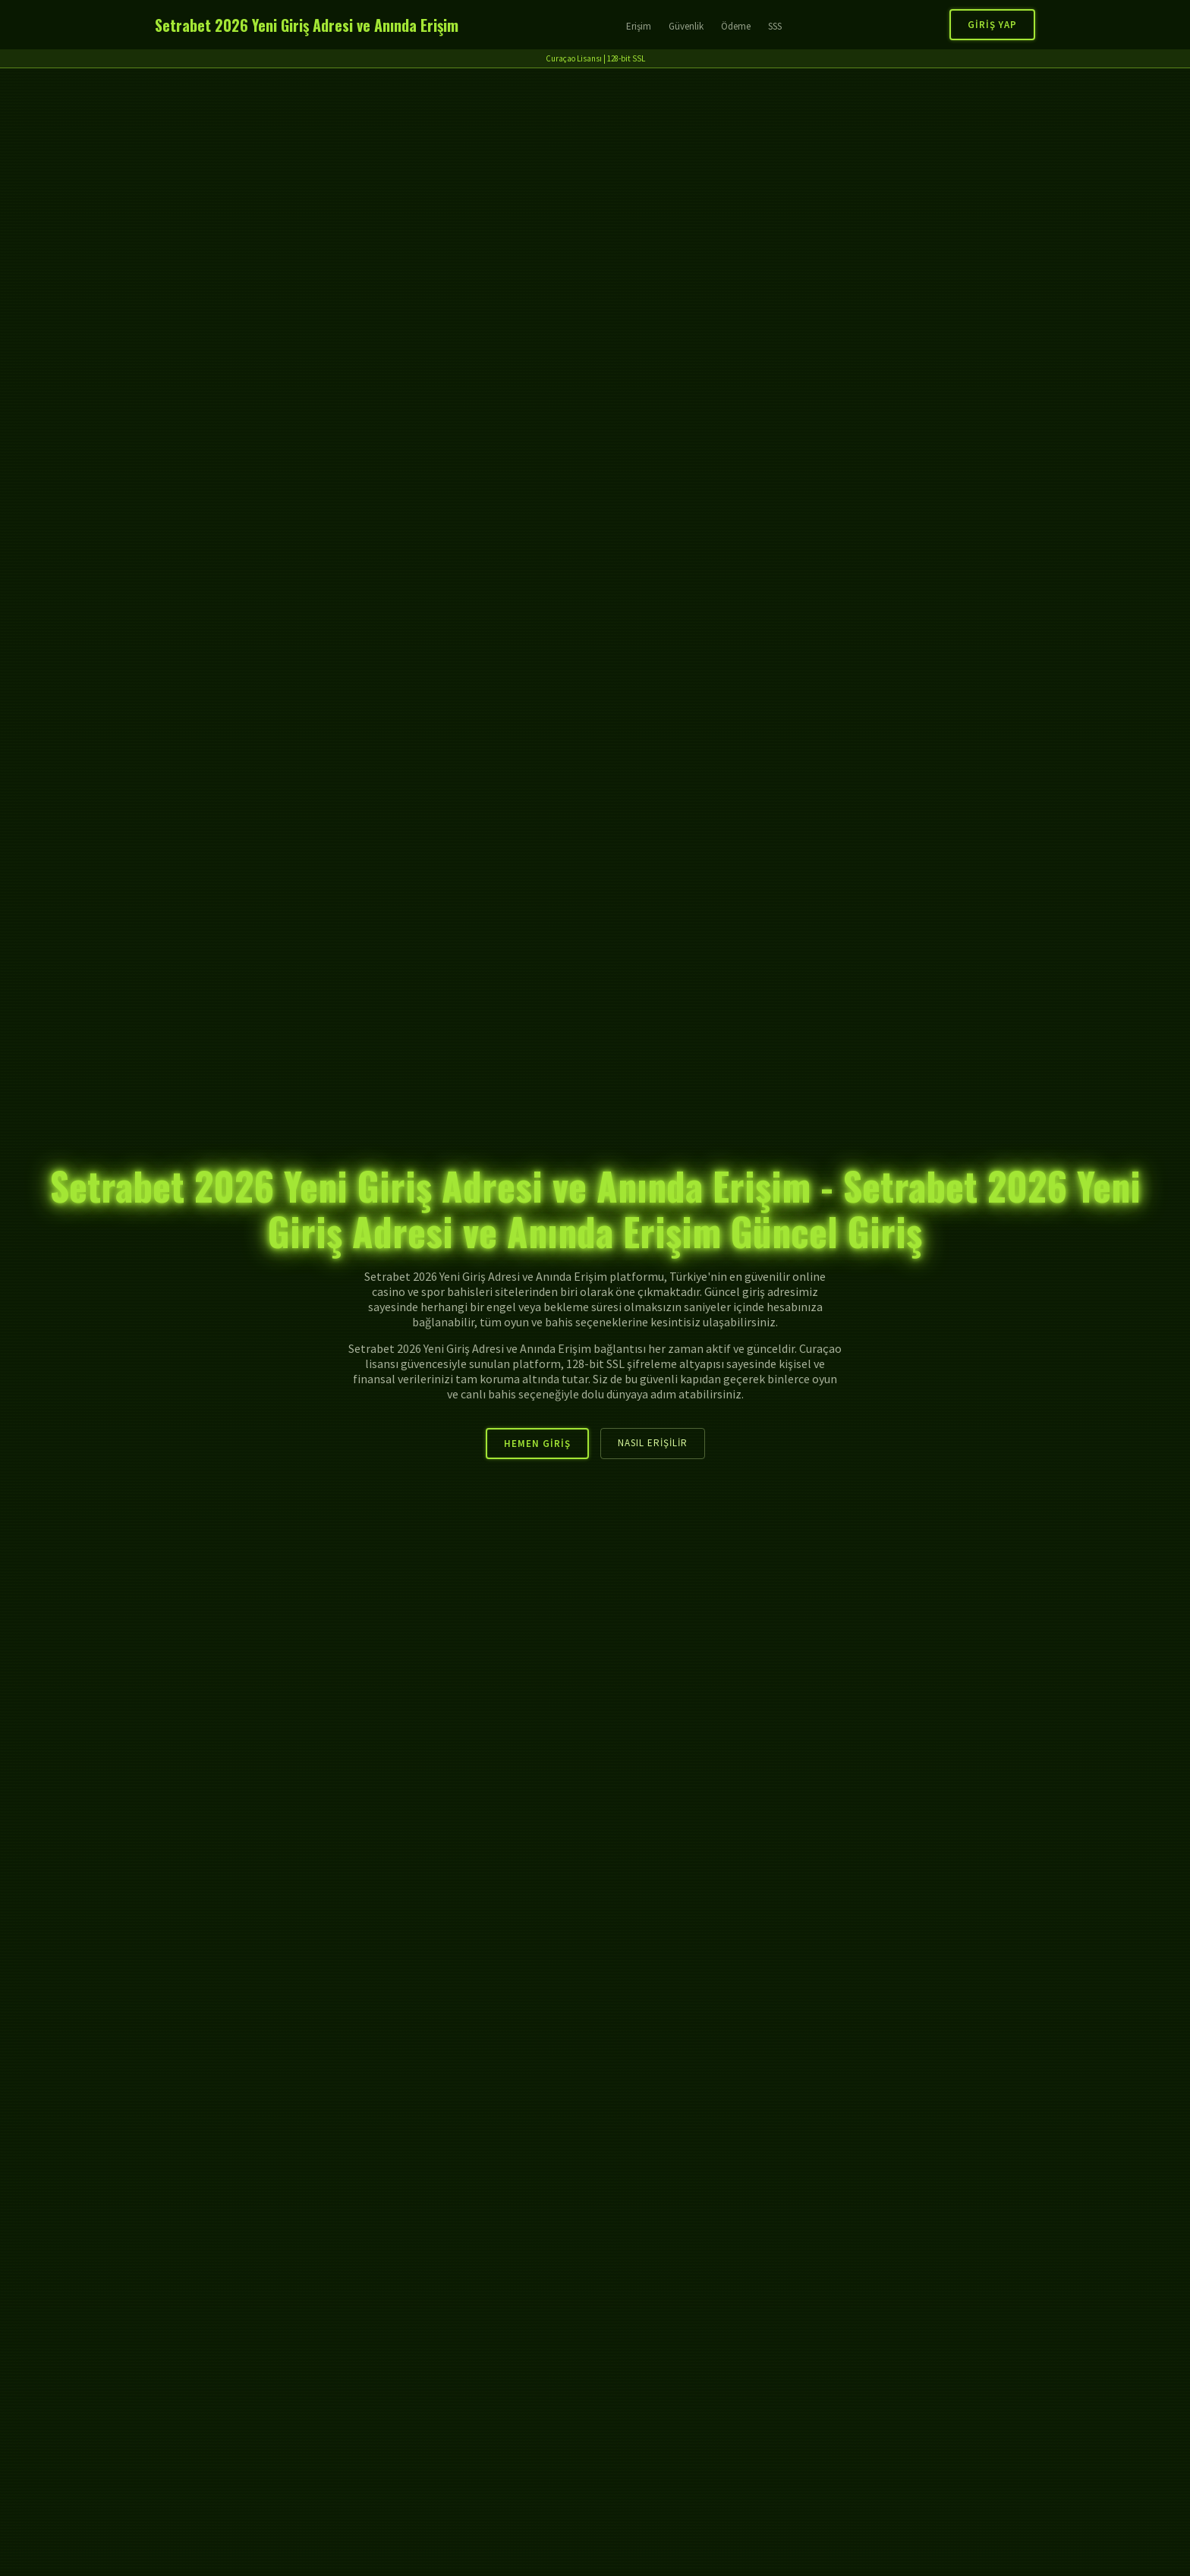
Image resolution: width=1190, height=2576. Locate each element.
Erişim (638, 26)
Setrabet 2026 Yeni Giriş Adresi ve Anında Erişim (306, 25)
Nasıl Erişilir (653, 1442)
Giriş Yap (992, 24)
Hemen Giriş (537, 1443)
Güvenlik (686, 26)
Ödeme (736, 26)
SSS (775, 26)
